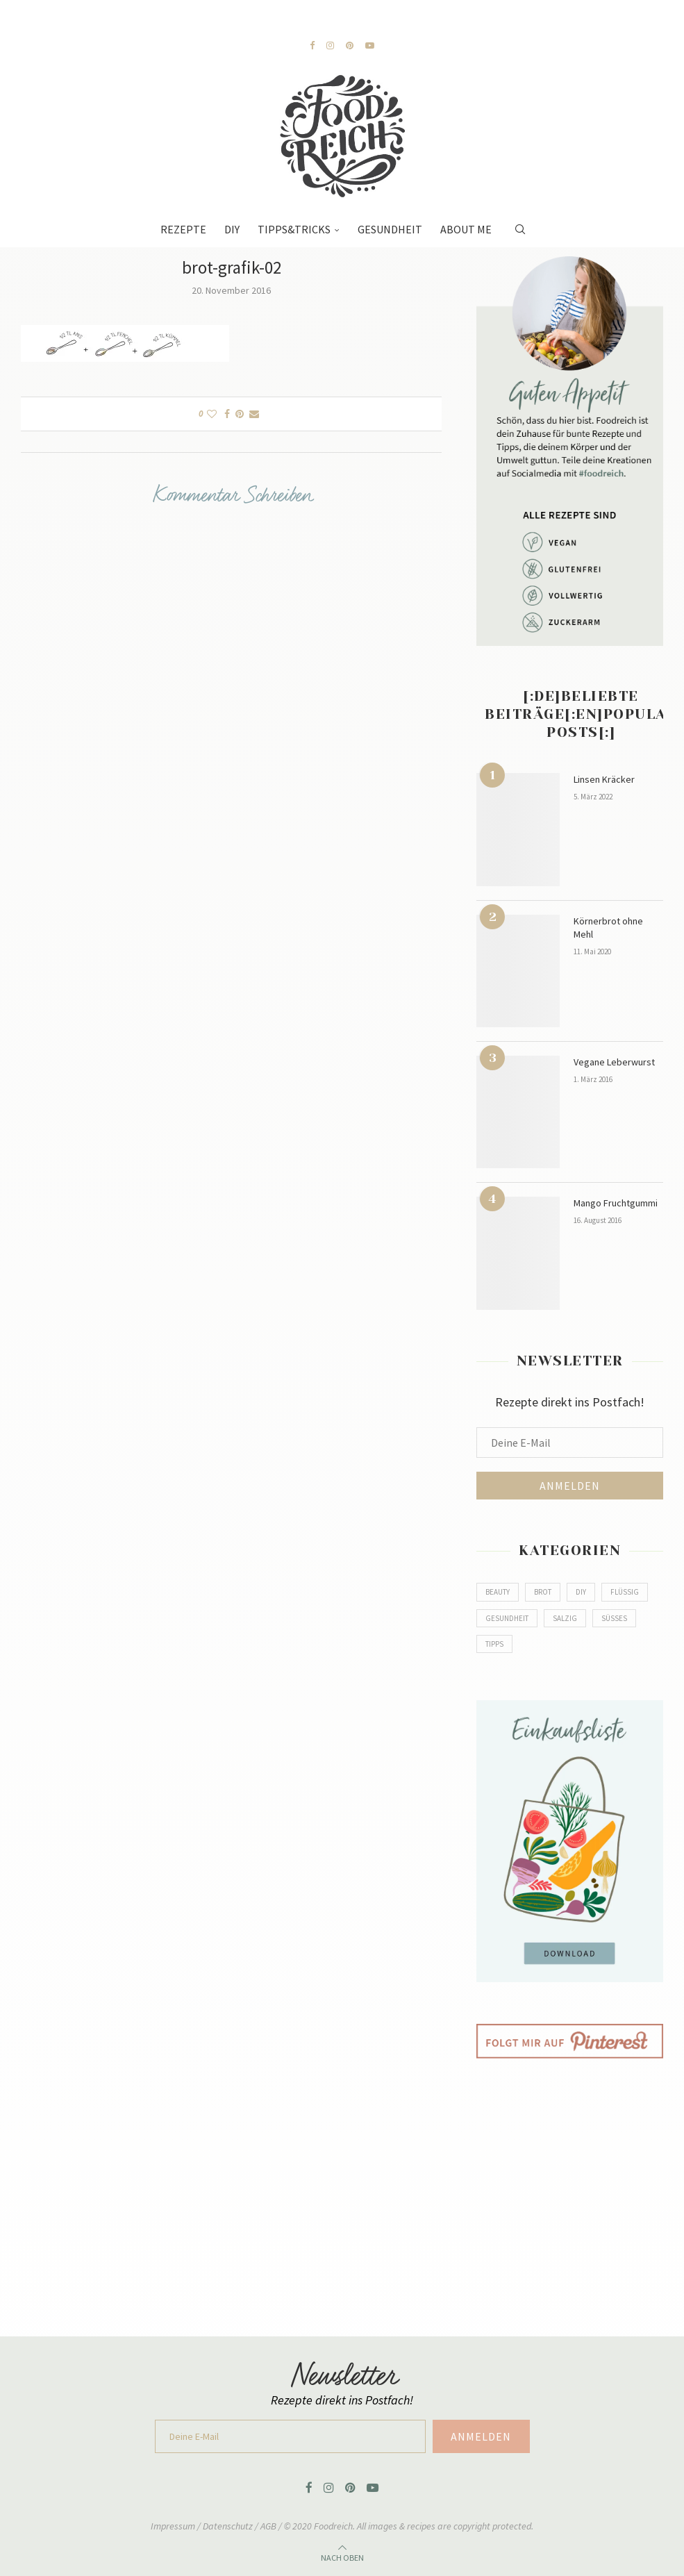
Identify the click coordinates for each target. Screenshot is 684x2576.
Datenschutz (229, 2526)
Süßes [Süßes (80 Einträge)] (614, 1618)
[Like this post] (212, 414)
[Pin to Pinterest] (239, 414)
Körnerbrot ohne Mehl (608, 928)
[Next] (221, 21)
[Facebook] (312, 45)
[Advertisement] (569, 2187)
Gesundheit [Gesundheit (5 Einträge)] (506, 1618)
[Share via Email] (254, 414)
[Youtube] (369, 45)
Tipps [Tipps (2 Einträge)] (494, 1644)
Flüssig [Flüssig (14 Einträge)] (624, 1592)
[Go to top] (342, 2555)
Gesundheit (390, 229)
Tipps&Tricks (294, 229)
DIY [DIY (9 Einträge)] (581, 1592)
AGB (268, 2526)
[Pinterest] (349, 45)
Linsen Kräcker (604, 779)
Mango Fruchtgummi (616, 1203)
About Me (466, 229)
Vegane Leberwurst (614, 1062)
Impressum (174, 2526)
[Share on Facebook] (227, 414)
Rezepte (183, 229)
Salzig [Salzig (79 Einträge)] (565, 1618)
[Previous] (207, 21)
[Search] (520, 222)
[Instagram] (330, 45)
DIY (232, 229)
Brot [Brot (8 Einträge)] (542, 1592)
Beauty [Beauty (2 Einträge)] (497, 1592)
